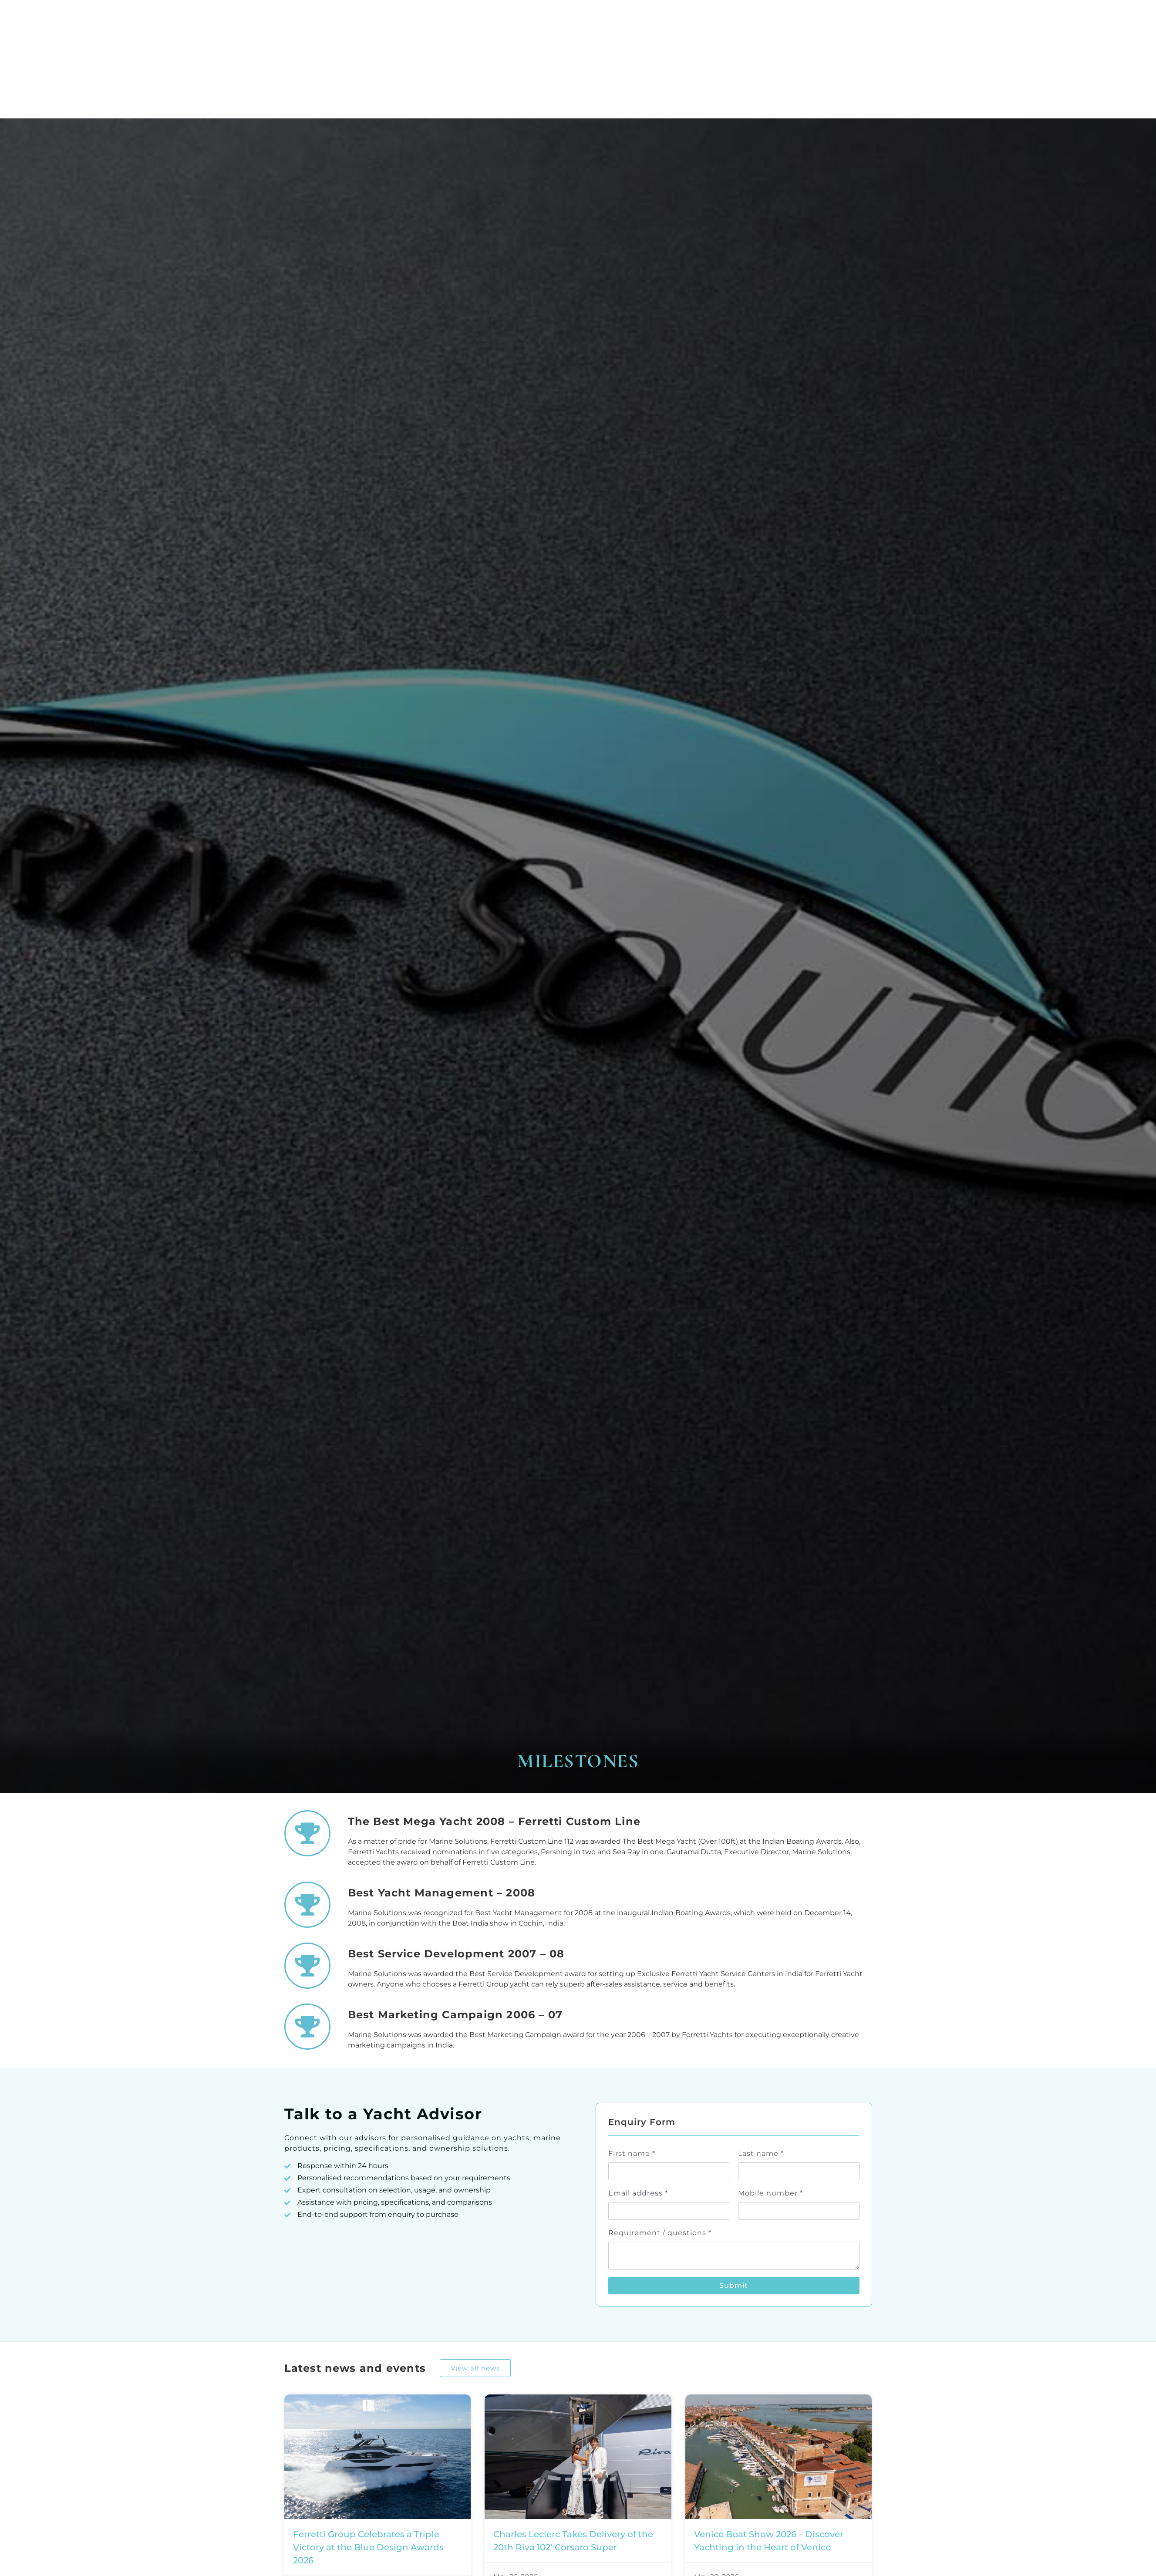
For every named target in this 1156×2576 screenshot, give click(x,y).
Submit (733, 2223)
